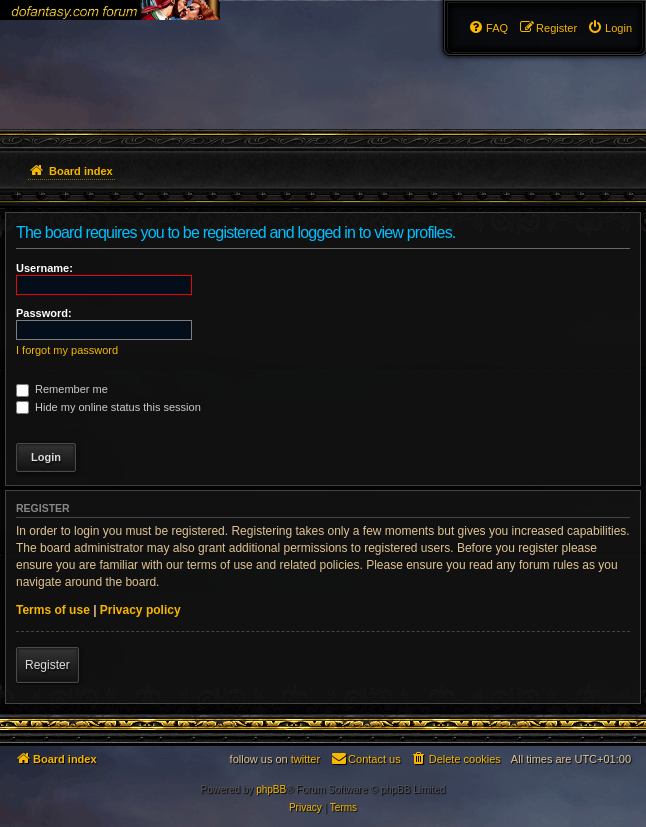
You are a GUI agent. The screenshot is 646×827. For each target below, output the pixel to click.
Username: (44, 268)
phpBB (271, 789)
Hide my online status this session (108, 407)
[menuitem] (609, 28)
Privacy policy (140, 610)
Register (47, 665)
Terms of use (53, 610)
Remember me (62, 389)
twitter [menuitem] (305, 759)
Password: (44, 313)
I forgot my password (67, 350)
